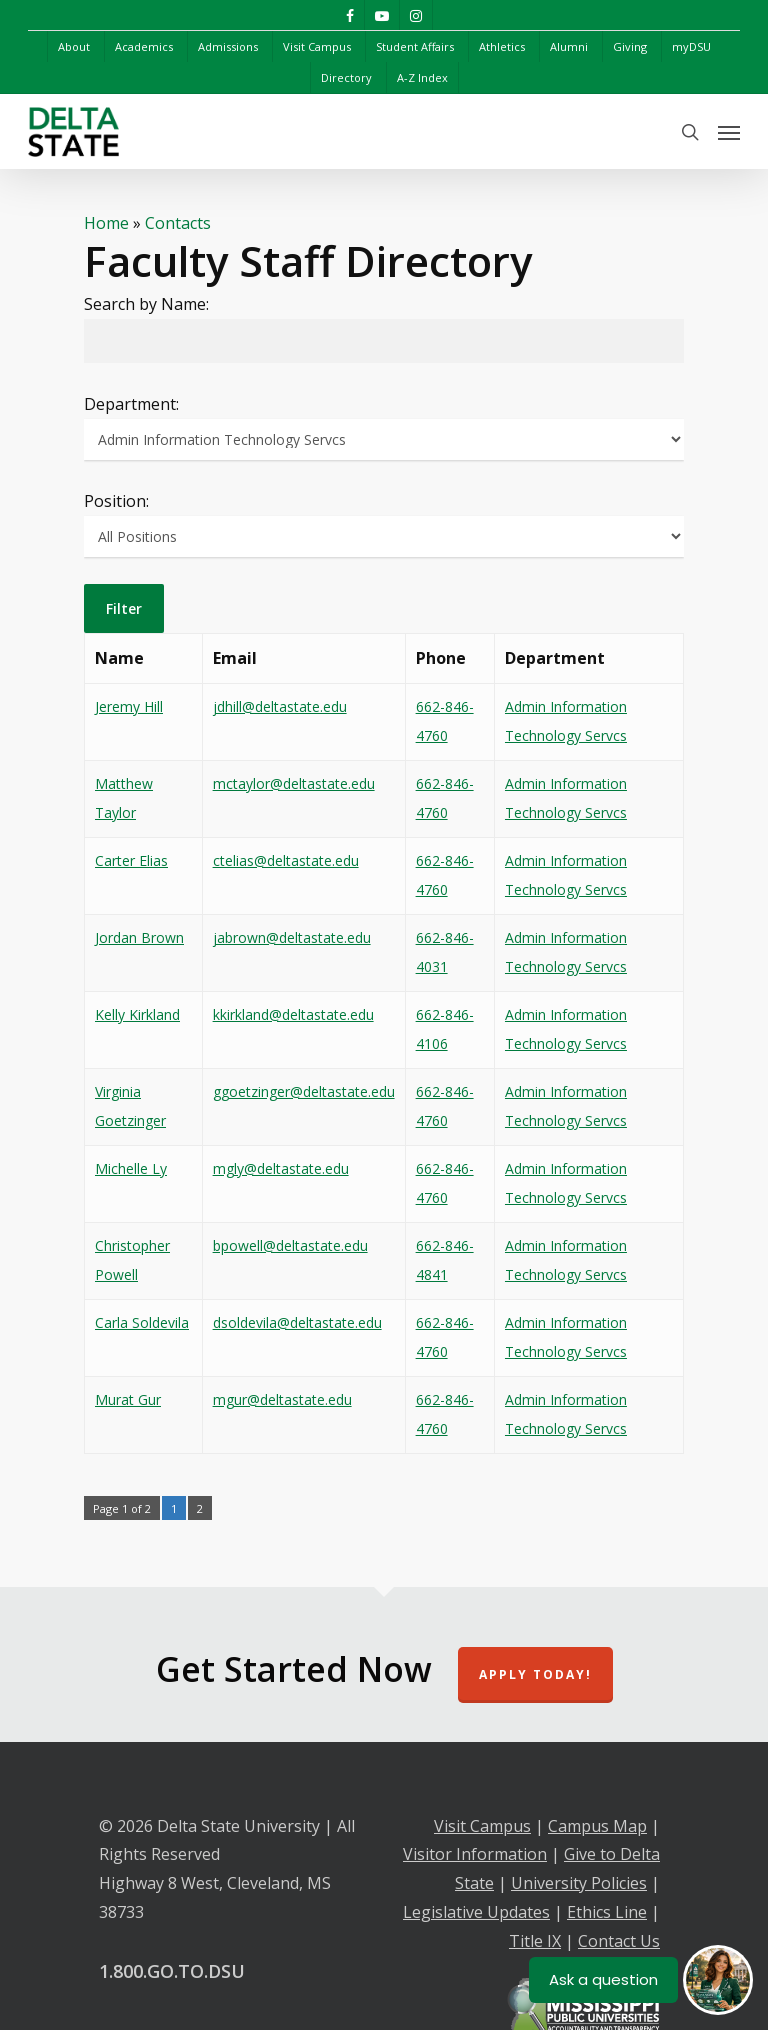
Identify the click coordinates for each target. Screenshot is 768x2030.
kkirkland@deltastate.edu (293, 1014)
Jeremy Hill (129, 706)
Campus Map (597, 1826)
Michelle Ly (131, 1168)
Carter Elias (131, 860)
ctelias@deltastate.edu (286, 860)
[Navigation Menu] (729, 132)
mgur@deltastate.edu (282, 1399)
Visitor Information (475, 1854)
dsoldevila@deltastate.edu (297, 1322)
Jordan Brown (139, 937)
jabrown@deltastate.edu (292, 937)
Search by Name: (146, 304)
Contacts (178, 223)
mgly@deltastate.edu (281, 1168)
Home (106, 223)
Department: (131, 404)
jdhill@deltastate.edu (280, 706)
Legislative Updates (476, 1912)
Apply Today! (535, 1674)
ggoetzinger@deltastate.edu (304, 1091)
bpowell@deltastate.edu (290, 1245)
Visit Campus (482, 1826)
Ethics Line (607, 1912)
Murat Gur (128, 1399)
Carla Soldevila (142, 1322)
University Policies (579, 1883)
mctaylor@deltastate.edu (294, 783)
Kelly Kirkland (137, 1014)
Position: (116, 501)
